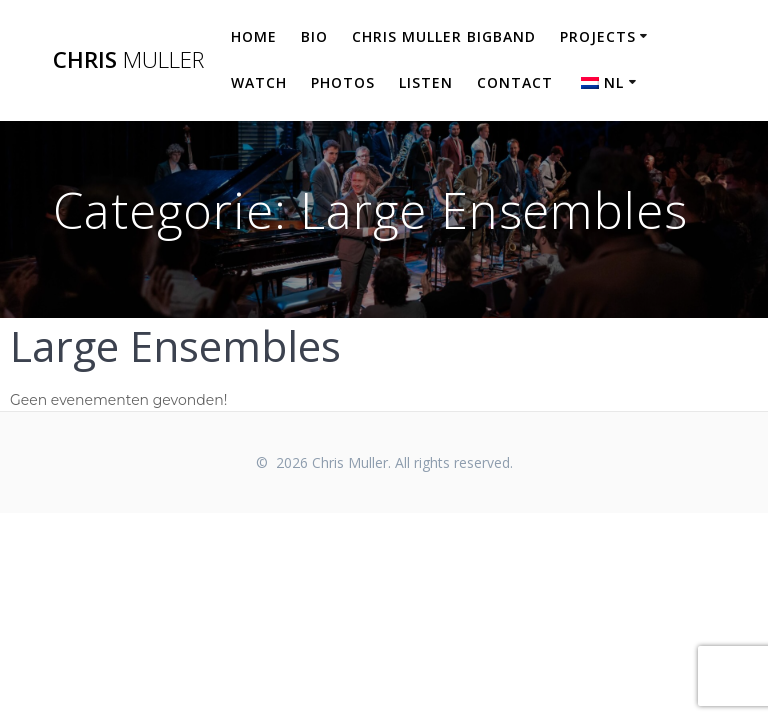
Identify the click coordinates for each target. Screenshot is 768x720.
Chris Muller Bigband (444, 36)
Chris (128, 60)
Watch (259, 82)
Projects (598, 36)
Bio (314, 36)
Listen (426, 82)
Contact (515, 82)
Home (254, 36)
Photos (343, 82)
